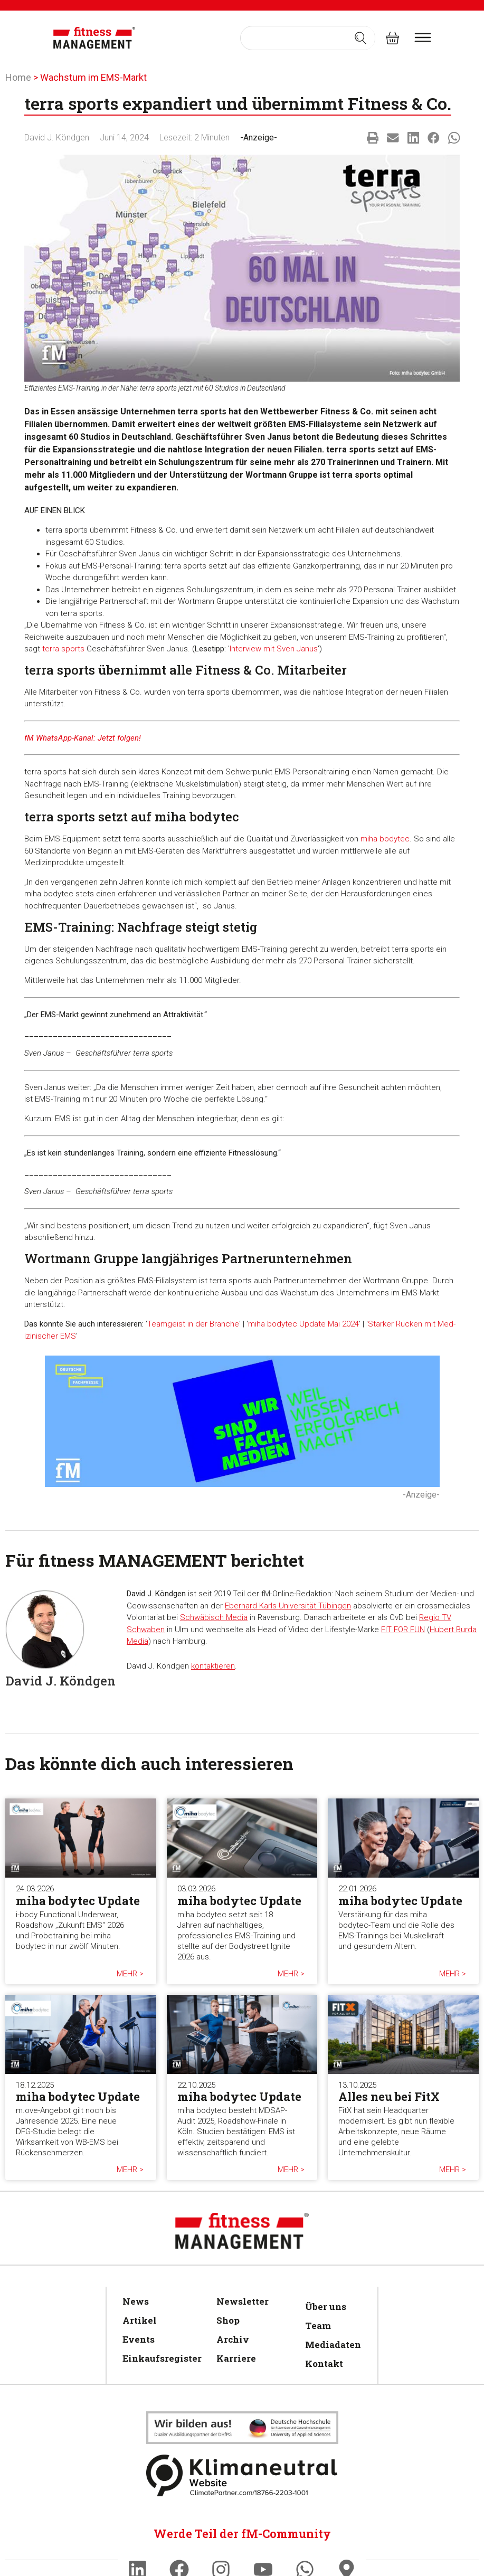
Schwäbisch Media (214, 1617)
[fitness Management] (94, 38)
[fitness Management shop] (392, 37)
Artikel (139, 2320)
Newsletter (242, 2301)
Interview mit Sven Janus (274, 649)
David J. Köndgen (56, 137)
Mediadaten (331, 2344)
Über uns (325, 2306)
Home (18, 77)
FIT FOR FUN (403, 1629)
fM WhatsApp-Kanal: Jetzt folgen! (82, 738)
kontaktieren (213, 1666)
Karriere (236, 2358)
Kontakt (324, 2363)
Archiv (232, 2339)
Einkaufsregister (158, 2358)
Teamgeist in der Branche (193, 1324)
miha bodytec (385, 839)
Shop (228, 2320)
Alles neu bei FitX (389, 2096)
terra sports (63, 649)
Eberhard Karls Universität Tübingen (288, 1606)
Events (138, 2339)
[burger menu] (423, 37)
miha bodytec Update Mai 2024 (303, 1324)
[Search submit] (360, 38)
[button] (373, 138)
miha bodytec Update (78, 1900)
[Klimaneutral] (242, 2427)
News (135, 2301)
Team (318, 2325)
